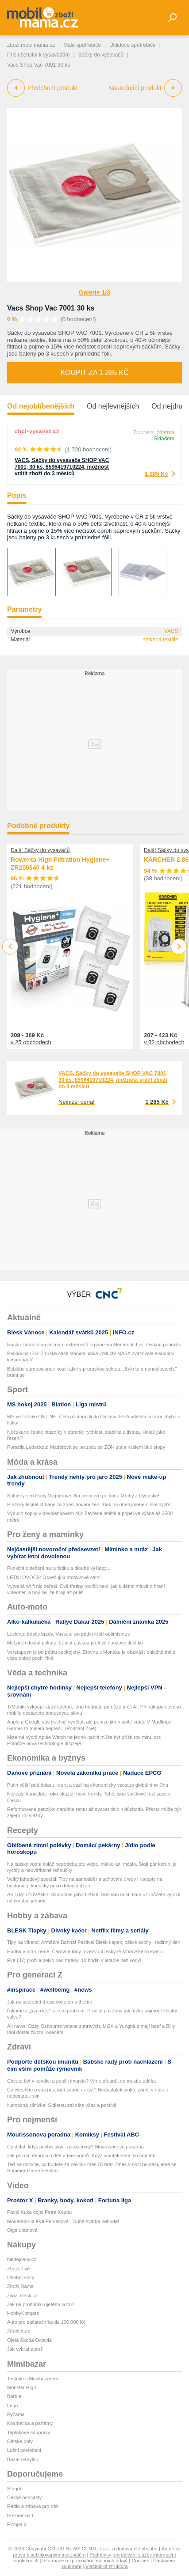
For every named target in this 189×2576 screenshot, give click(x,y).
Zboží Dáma (20, 2286)
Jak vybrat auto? (25, 2349)
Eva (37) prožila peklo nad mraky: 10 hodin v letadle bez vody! (74, 1960)
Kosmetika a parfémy (30, 2423)
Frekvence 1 (20, 2515)
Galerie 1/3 (94, 292)
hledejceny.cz (21, 2259)
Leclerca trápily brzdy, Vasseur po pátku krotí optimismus (68, 1634)
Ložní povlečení (24, 2450)
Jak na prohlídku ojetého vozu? (40, 2304)
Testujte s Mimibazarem (32, 2378)
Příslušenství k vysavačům (38, 55)
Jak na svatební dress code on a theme (49, 2001)
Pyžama (16, 2414)
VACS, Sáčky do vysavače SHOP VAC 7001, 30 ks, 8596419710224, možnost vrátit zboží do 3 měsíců (62, 467)
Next (179, 947)
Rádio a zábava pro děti (32, 2506)
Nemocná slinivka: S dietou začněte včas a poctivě (61, 2105)
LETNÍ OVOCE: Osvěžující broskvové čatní (54, 1577)
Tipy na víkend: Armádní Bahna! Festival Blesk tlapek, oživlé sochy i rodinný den (94, 1942)
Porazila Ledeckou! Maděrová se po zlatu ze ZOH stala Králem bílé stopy (86, 1447)
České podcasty (24, 2497)
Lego (12, 2405)
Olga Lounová (22, 2230)
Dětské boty (20, 2441)
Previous (10, 946)
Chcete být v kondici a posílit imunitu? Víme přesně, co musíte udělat (81, 2081)
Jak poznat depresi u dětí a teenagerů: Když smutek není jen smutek (81, 2155)
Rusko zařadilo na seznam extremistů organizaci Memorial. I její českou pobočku (94, 1344)
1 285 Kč (156, 473)
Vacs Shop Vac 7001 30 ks (50, 308)
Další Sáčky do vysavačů (40, 850)
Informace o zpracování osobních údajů (85, 2560)
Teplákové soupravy (28, 2432)
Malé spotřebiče (82, 45)
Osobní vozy (20, 2277)
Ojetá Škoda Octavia (29, 2340)
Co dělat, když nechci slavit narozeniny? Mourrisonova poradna (75, 2146)
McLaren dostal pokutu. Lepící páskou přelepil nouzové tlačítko (75, 1642)
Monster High (21, 2387)
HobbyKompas (23, 2313)
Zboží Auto (19, 2331)
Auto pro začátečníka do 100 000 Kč (46, 2322)
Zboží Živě (18, 2268)
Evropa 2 (17, 2524)
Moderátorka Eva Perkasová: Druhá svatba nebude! (63, 2221)
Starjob (15, 2488)
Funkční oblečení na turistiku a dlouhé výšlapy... (58, 1568)
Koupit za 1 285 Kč (94, 372)
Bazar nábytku (22, 2459)
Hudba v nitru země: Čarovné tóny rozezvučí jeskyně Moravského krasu (84, 1951)
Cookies (140, 2560)
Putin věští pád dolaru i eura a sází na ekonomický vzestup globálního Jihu (87, 1785)
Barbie (14, 2396)
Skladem (164, 439)
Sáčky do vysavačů (101, 55)
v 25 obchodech (31, 1042)
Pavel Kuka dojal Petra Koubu (39, 2212)
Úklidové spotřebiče (132, 45)
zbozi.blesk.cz (22, 2295)
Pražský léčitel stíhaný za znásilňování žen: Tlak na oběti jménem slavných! (88, 1504)
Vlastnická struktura (106, 2566)
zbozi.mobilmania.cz (31, 45)
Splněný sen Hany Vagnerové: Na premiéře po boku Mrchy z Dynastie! (83, 1495)
